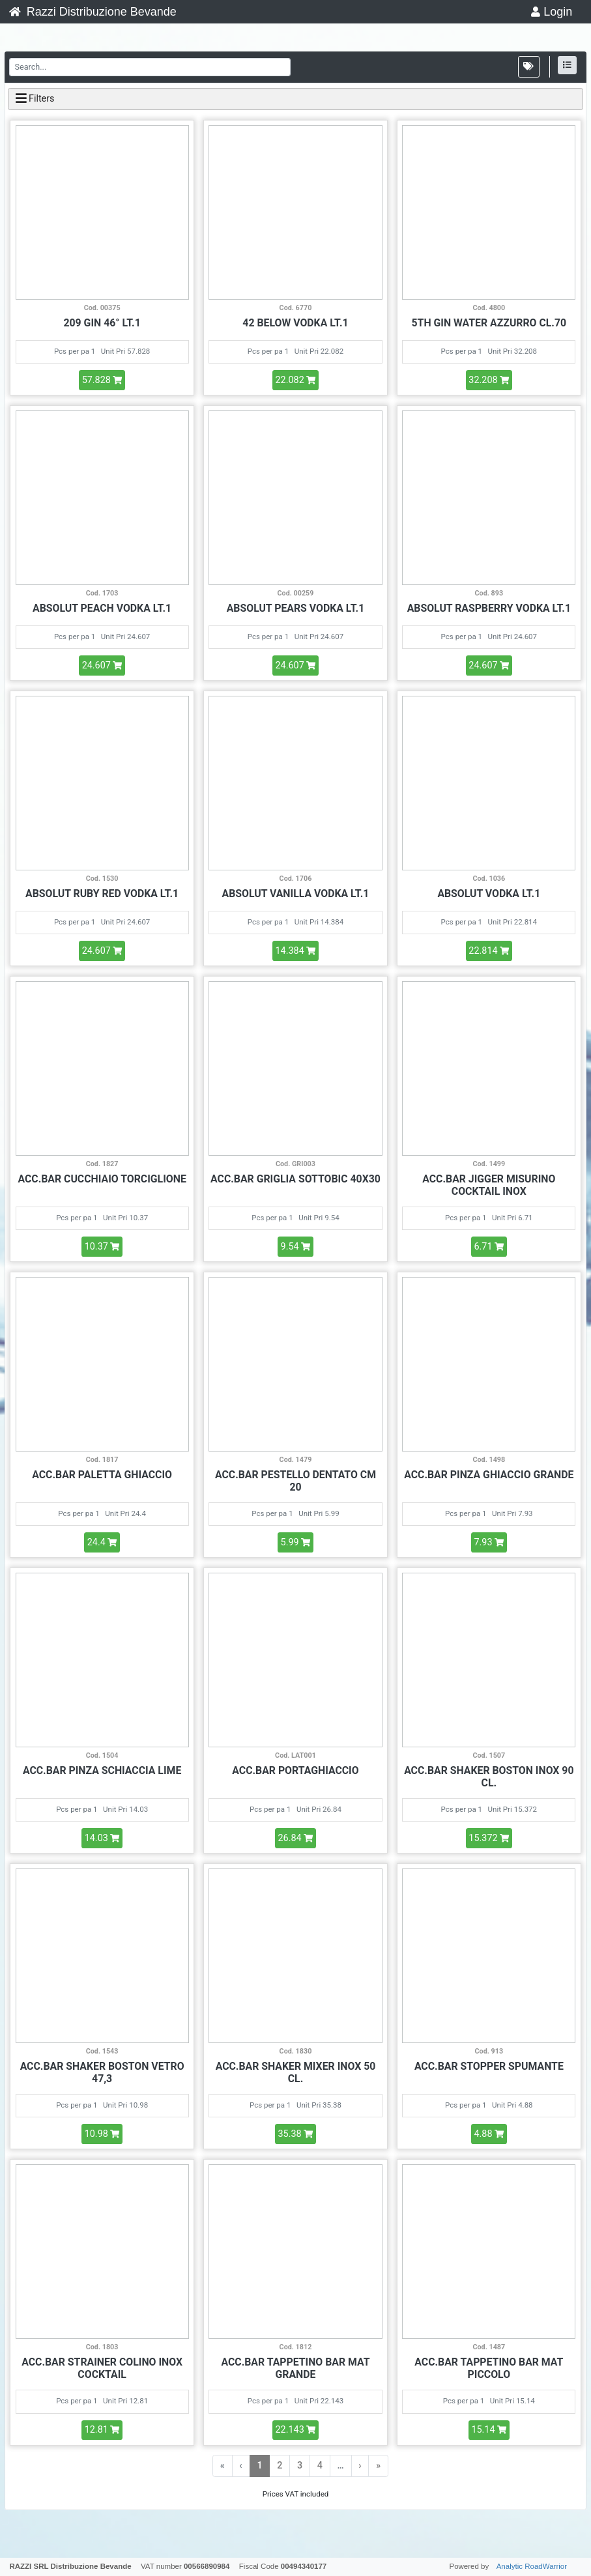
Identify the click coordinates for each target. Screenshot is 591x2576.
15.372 (488, 1838)
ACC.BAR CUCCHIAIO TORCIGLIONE (102, 1179)
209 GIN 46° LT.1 (101, 323)
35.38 (295, 2134)
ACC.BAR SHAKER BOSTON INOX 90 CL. (488, 1776)
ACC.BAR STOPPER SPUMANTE (489, 2066)
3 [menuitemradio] (299, 2465)
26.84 (295, 1838)
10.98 (102, 2134)
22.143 (295, 2429)
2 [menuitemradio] (279, 2465)
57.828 (102, 380)
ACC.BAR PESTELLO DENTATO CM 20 (295, 1480)
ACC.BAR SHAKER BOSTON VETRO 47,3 (102, 2072)
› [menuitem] (359, 2465)
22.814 (488, 950)
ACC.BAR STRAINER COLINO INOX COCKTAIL (102, 2368)
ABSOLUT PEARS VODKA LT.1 (295, 608)
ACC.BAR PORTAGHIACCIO (295, 1770)
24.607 (102, 665)
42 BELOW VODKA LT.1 (295, 323)
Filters (35, 98)
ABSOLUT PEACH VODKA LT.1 (102, 608)
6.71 (489, 1246)
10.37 (102, 1246)
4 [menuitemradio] (320, 2465)
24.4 (102, 1542)
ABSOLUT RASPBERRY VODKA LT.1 (489, 608)
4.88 (489, 2134)
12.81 (102, 2429)
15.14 (488, 2429)
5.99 (296, 1542)
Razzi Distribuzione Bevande (92, 11)
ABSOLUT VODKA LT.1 (488, 893)
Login (551, 11)
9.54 (296, 1246)
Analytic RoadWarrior (532, 2566)
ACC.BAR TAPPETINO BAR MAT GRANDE (295, 2368)
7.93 (489, 1542)
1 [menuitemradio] (259, 2465)
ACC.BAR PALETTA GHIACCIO (102, 1474)
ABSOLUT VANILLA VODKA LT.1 (295, 893)
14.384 (295, 950)
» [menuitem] (378, 2465)
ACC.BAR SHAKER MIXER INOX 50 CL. (296, 2072)
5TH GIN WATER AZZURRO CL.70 (489, 323)
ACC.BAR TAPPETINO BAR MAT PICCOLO (488, 2368)
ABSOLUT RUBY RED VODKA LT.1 (102, 893)
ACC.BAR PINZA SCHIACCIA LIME (102, 1770)
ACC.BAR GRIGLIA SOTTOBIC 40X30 (295, 1179)
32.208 (488, 380)
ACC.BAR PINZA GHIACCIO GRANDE (488, 1474)
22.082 (295, 380)
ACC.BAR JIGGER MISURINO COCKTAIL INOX (488, 1185)
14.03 (102, 1838)
